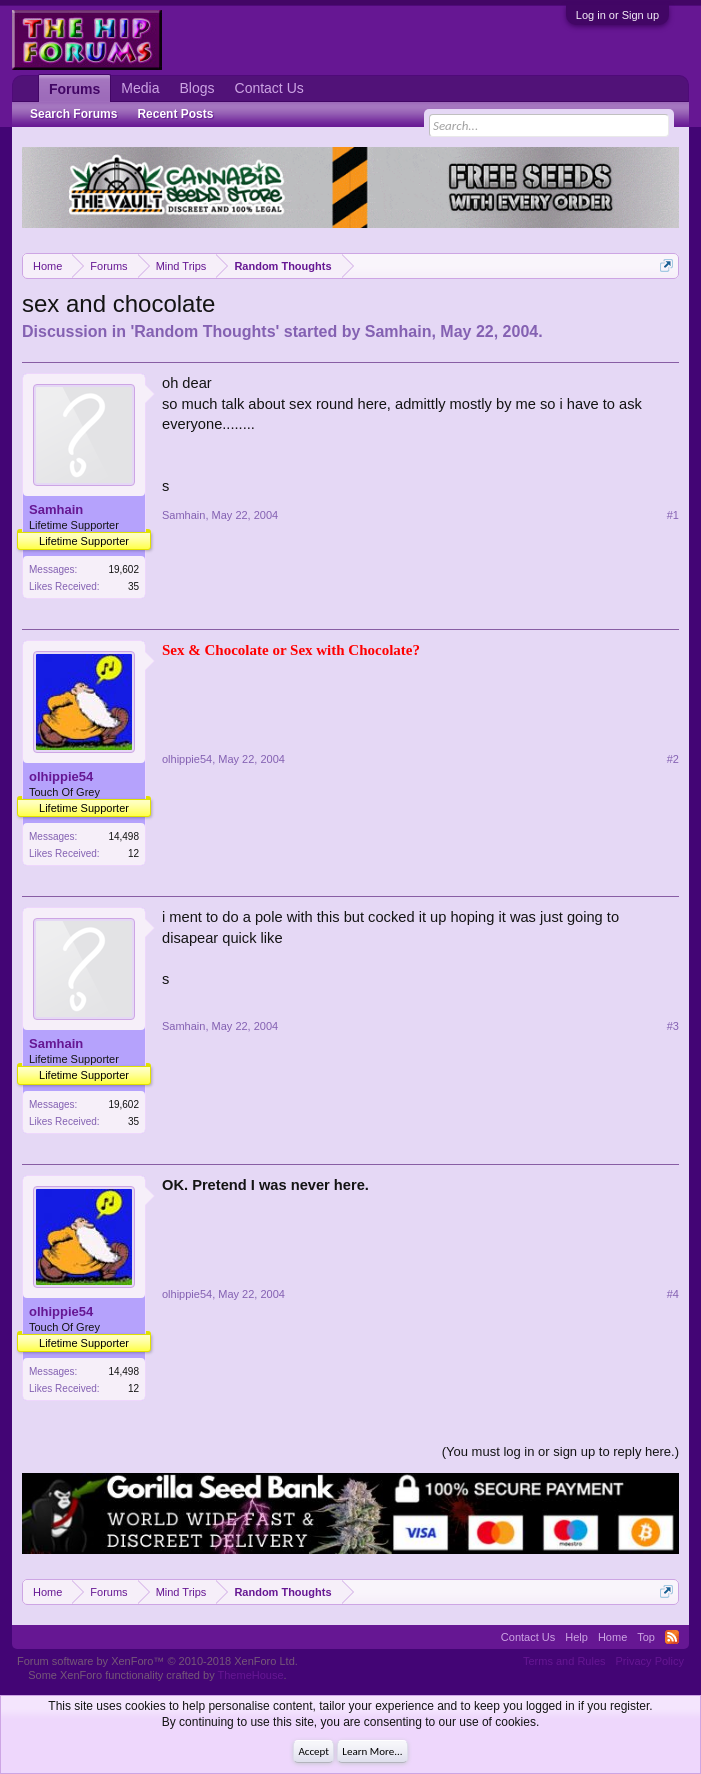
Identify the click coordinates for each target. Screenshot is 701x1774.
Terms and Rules (564, 1661)
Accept (313, 1751)
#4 (673, 1294)
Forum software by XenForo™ (157, 1661)
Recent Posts (175, 114)
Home (612, 1637)
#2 (673, 759)
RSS (672, 1637)
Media (140, 88)
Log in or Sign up (617, 15)
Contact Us (269, 88)
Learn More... (372, 1751)
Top (646, 1637)
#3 (673, 1026)
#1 (673, 515)
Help (576, 1637)
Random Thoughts (204, 331)
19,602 (123, 569)
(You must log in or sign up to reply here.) (560, 1451)
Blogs (196, 88)
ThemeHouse (251, 1675)
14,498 (123, 836)
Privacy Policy (650, 1661)
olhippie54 (61, 776)
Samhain (398, 331)
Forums (74, 89)
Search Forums (73, 114)
